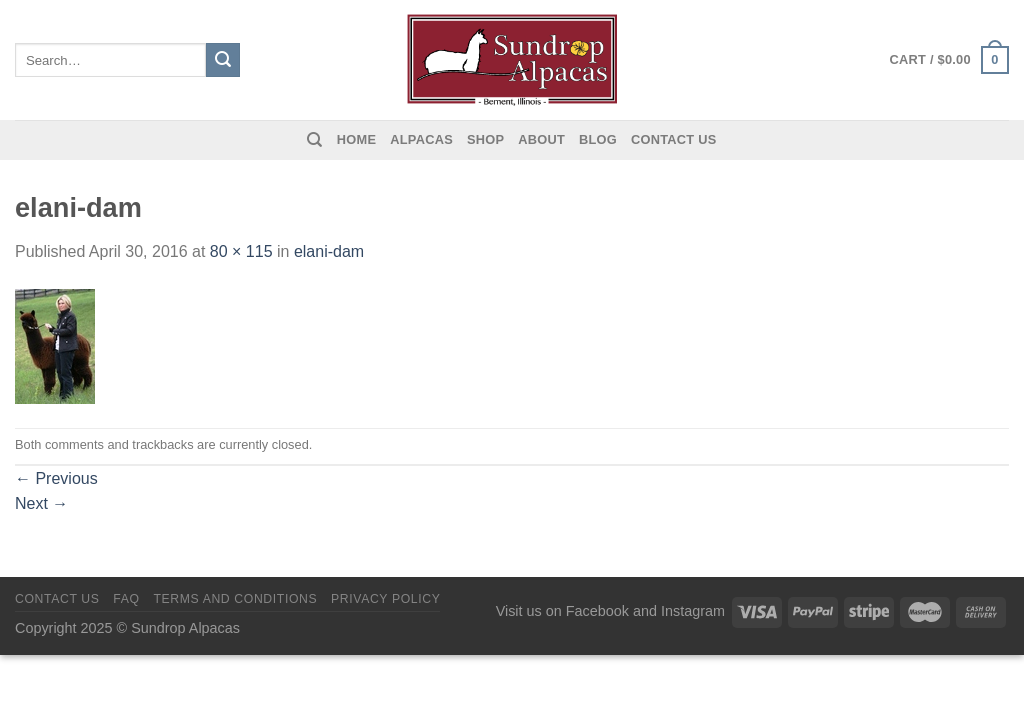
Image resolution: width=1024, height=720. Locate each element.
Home (356, 139)
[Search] (314, 140)
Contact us (674, 139)
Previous (56, 478)
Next (41, 503)
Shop (485, 139)
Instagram (693, 611)
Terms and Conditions (235, 599)
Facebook (597, 611)
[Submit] (223, 60)
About (541, 139)
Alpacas (421, 139)
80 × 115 (241, 251)
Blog (598, 139)
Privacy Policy (385, 599)
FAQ (126, 599)
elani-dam (329, 251)
